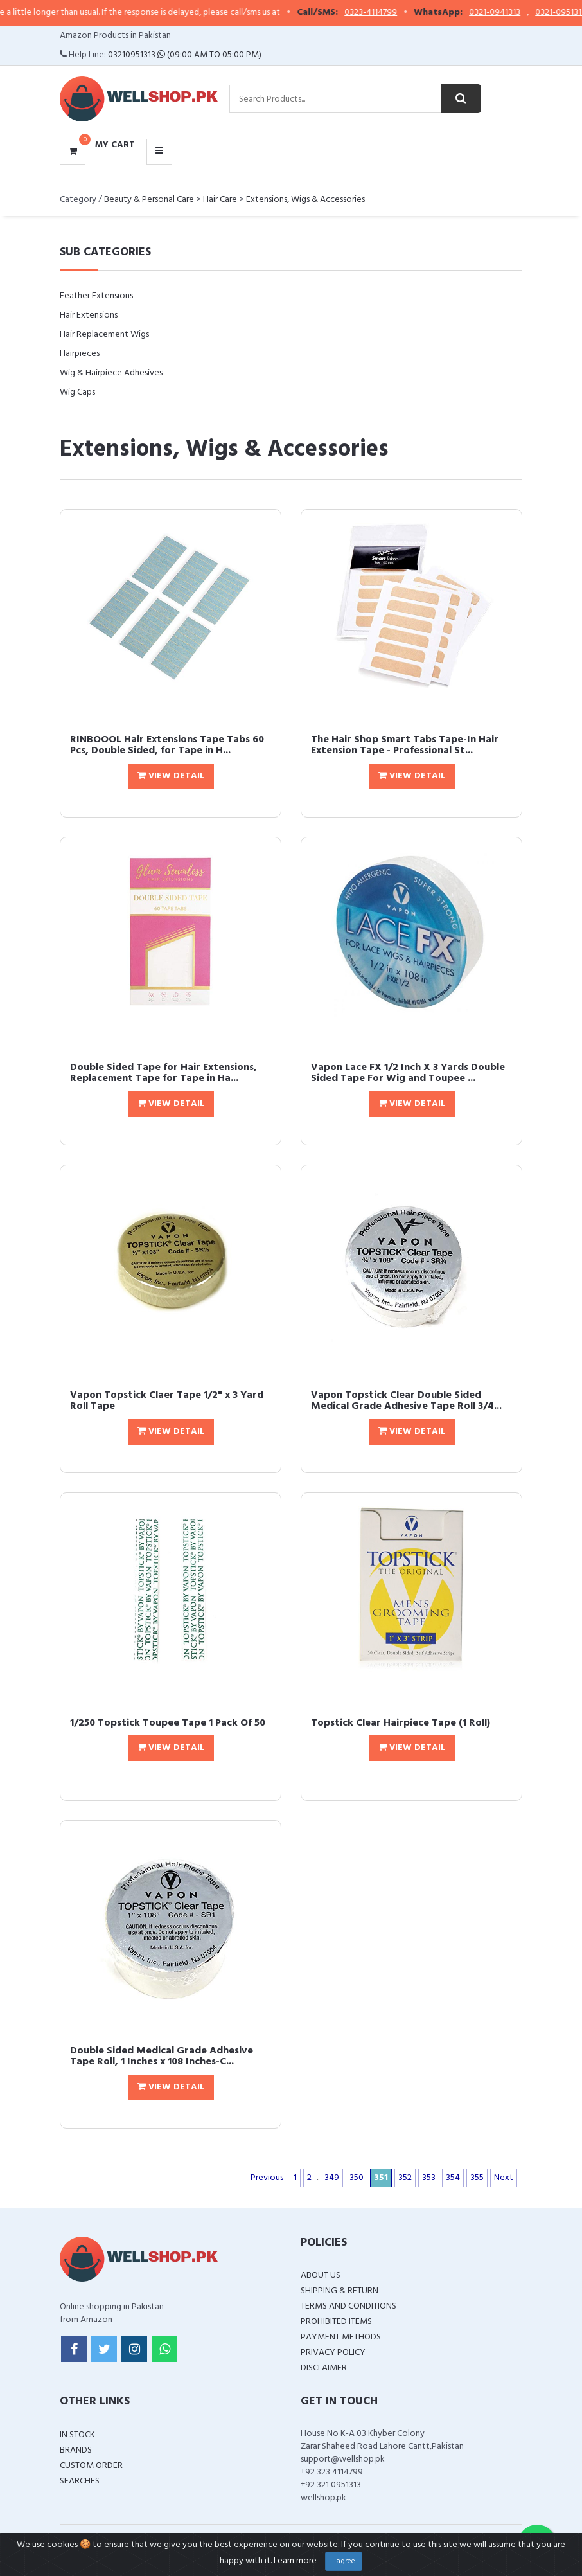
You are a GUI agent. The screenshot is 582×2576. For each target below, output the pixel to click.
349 (331, 2177)
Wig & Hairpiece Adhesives (111, 373)
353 (429, 2177)
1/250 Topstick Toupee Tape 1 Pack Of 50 (167, 1723)
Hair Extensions (89, 315)
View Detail (170, 776)
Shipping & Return (339, 2291)
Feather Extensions (96, 296)
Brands (76, 2450)
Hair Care (220, 199)
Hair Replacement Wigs (104, 334)
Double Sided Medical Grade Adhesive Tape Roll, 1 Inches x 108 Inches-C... (161, 2057)
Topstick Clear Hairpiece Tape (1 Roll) (400, 1723)
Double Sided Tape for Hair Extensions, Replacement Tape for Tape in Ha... (163, 1073)
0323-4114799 (381, 12)
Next (503, 2177)
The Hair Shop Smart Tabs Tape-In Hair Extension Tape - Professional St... (404, 745)
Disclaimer (324, 2368)
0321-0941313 (505, 12)
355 (477, 2177)
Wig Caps (77, 392)
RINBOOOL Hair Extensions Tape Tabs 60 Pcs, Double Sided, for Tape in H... (167, 745)
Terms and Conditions (348, 2306)
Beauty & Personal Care (149, 199)
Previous (267, 2177)
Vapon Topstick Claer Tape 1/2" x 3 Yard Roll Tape (166, 1401)
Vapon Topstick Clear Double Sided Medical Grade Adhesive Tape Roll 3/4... (406, 1401)
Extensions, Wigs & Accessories (305, 199)
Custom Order (91, 2465)
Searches (80, 2481)
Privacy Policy (333, 2352)
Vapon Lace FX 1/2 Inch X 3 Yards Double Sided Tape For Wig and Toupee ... (408, 1073)
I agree (343, 2561)
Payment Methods (341, 2337)
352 (405, 2177)
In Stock (77, 2435)
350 (356, 2177)
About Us (320, 2275)
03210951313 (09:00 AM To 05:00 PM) (184, 55)
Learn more (295, 2561)
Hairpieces (80, 353)
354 (453, 2177)
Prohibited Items (336, 2321)
